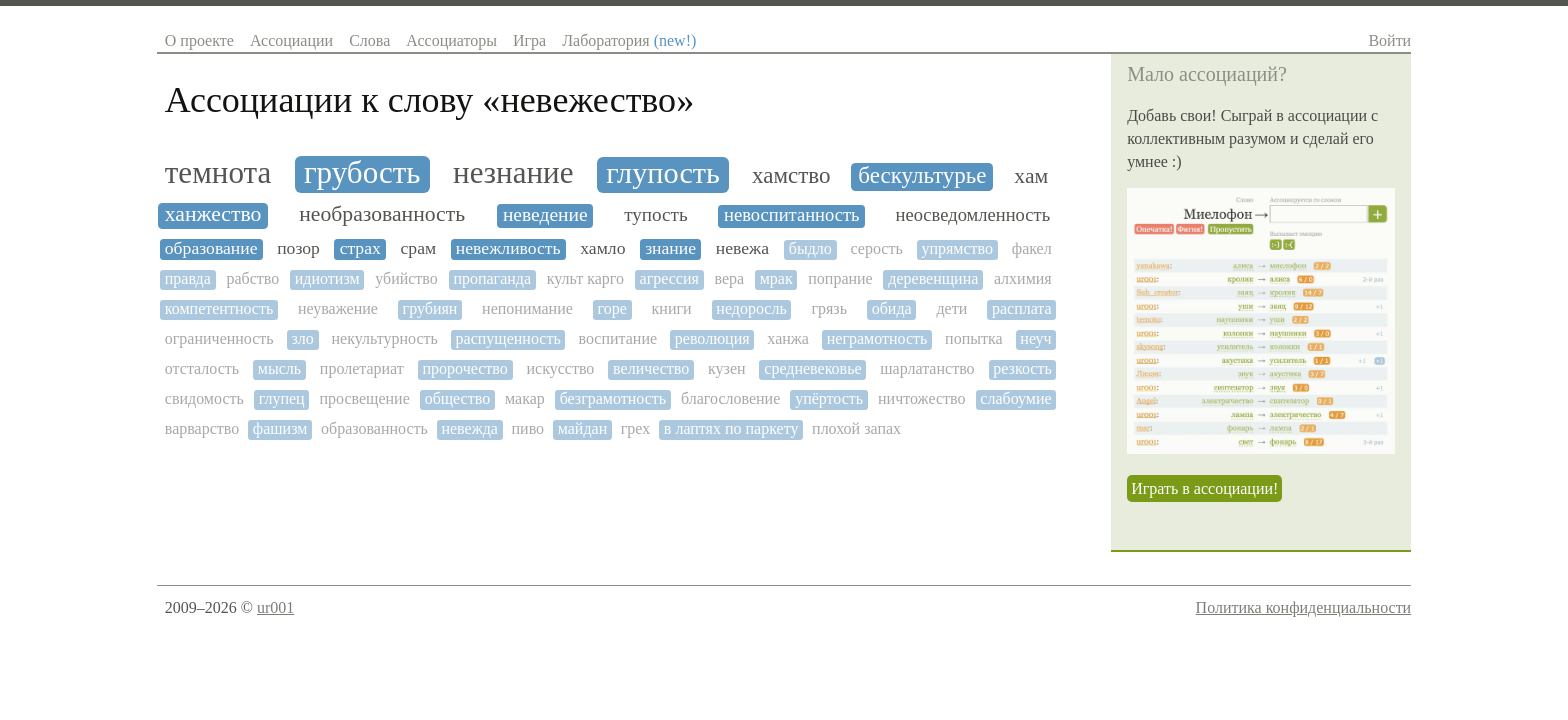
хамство (791, 175)
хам (1031, 176)
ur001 (275, 607)
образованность (374, 428)
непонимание (527, 308)
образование (211, 248)
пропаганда (492, 278)
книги (672, 308)
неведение (545, 214)
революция (712, 338)
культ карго (585, 278)
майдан (582, 428)
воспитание (617, 338)
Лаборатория (629, 40)
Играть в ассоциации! (1204, 488)
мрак (776, 278)
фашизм (280, 428)
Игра (529, 40)
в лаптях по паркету (731, 428)
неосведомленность (973, 215)
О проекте (199, 40)
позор (298, 248)
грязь (829, 308)
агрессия (669, 278)
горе (612, 308)
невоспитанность (791, 215)
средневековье (812, 368)
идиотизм (327, 278)
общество (458, 398)
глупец (282, 398)
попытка (974, 338)
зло (302, 338)
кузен (727, 368)
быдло (810, 248)
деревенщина (933, 278)
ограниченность (219, 338)
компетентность (219, 308)
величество (651, 368)
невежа (742, 248)
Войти (1389, 40)
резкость (1022, 368)
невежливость (508, 248)
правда (188, 278)
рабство (252, 278)
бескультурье (922, 175)
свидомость (204, 398)
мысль (279, 368)
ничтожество (921, 398)
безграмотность (613, 398)
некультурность (385, 338)
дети (951, 308)
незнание (513, 173)
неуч (1035, 338)
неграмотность (877, 338)
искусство (560, 368)
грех (635, 428)
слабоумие (1015, 398)
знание (670, 248)
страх (360, 248)
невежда (469, 428)
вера (729, 278)
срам (419, 248)
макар (525, 398)
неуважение (338, 308)
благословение (730, 398)
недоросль (751, 308)
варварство (202, 428)
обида (892, 308)
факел (1032, 248)
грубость (362, 173)
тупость (655, 214)
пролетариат (362, 368)
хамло (602, 248)
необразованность (382, 214)
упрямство (957, 248)
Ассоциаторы (451, 40)
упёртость (829, 398)
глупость (663, 173)
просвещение (364, 398)
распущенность (508, 338)
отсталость (202, 368)
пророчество (465, 368)
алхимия (1023, 278)
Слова (369, 40)
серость (877, 248)
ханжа (788, 338)
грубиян (430, 308)
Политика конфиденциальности (1304, 607)
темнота (218, 173)
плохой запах (856, 428)
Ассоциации (291, 40)
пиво (528, 428)
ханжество (213, 214)
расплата (1022, 308)
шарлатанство (927, 368)
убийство (406, 278)
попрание (840, 278)
